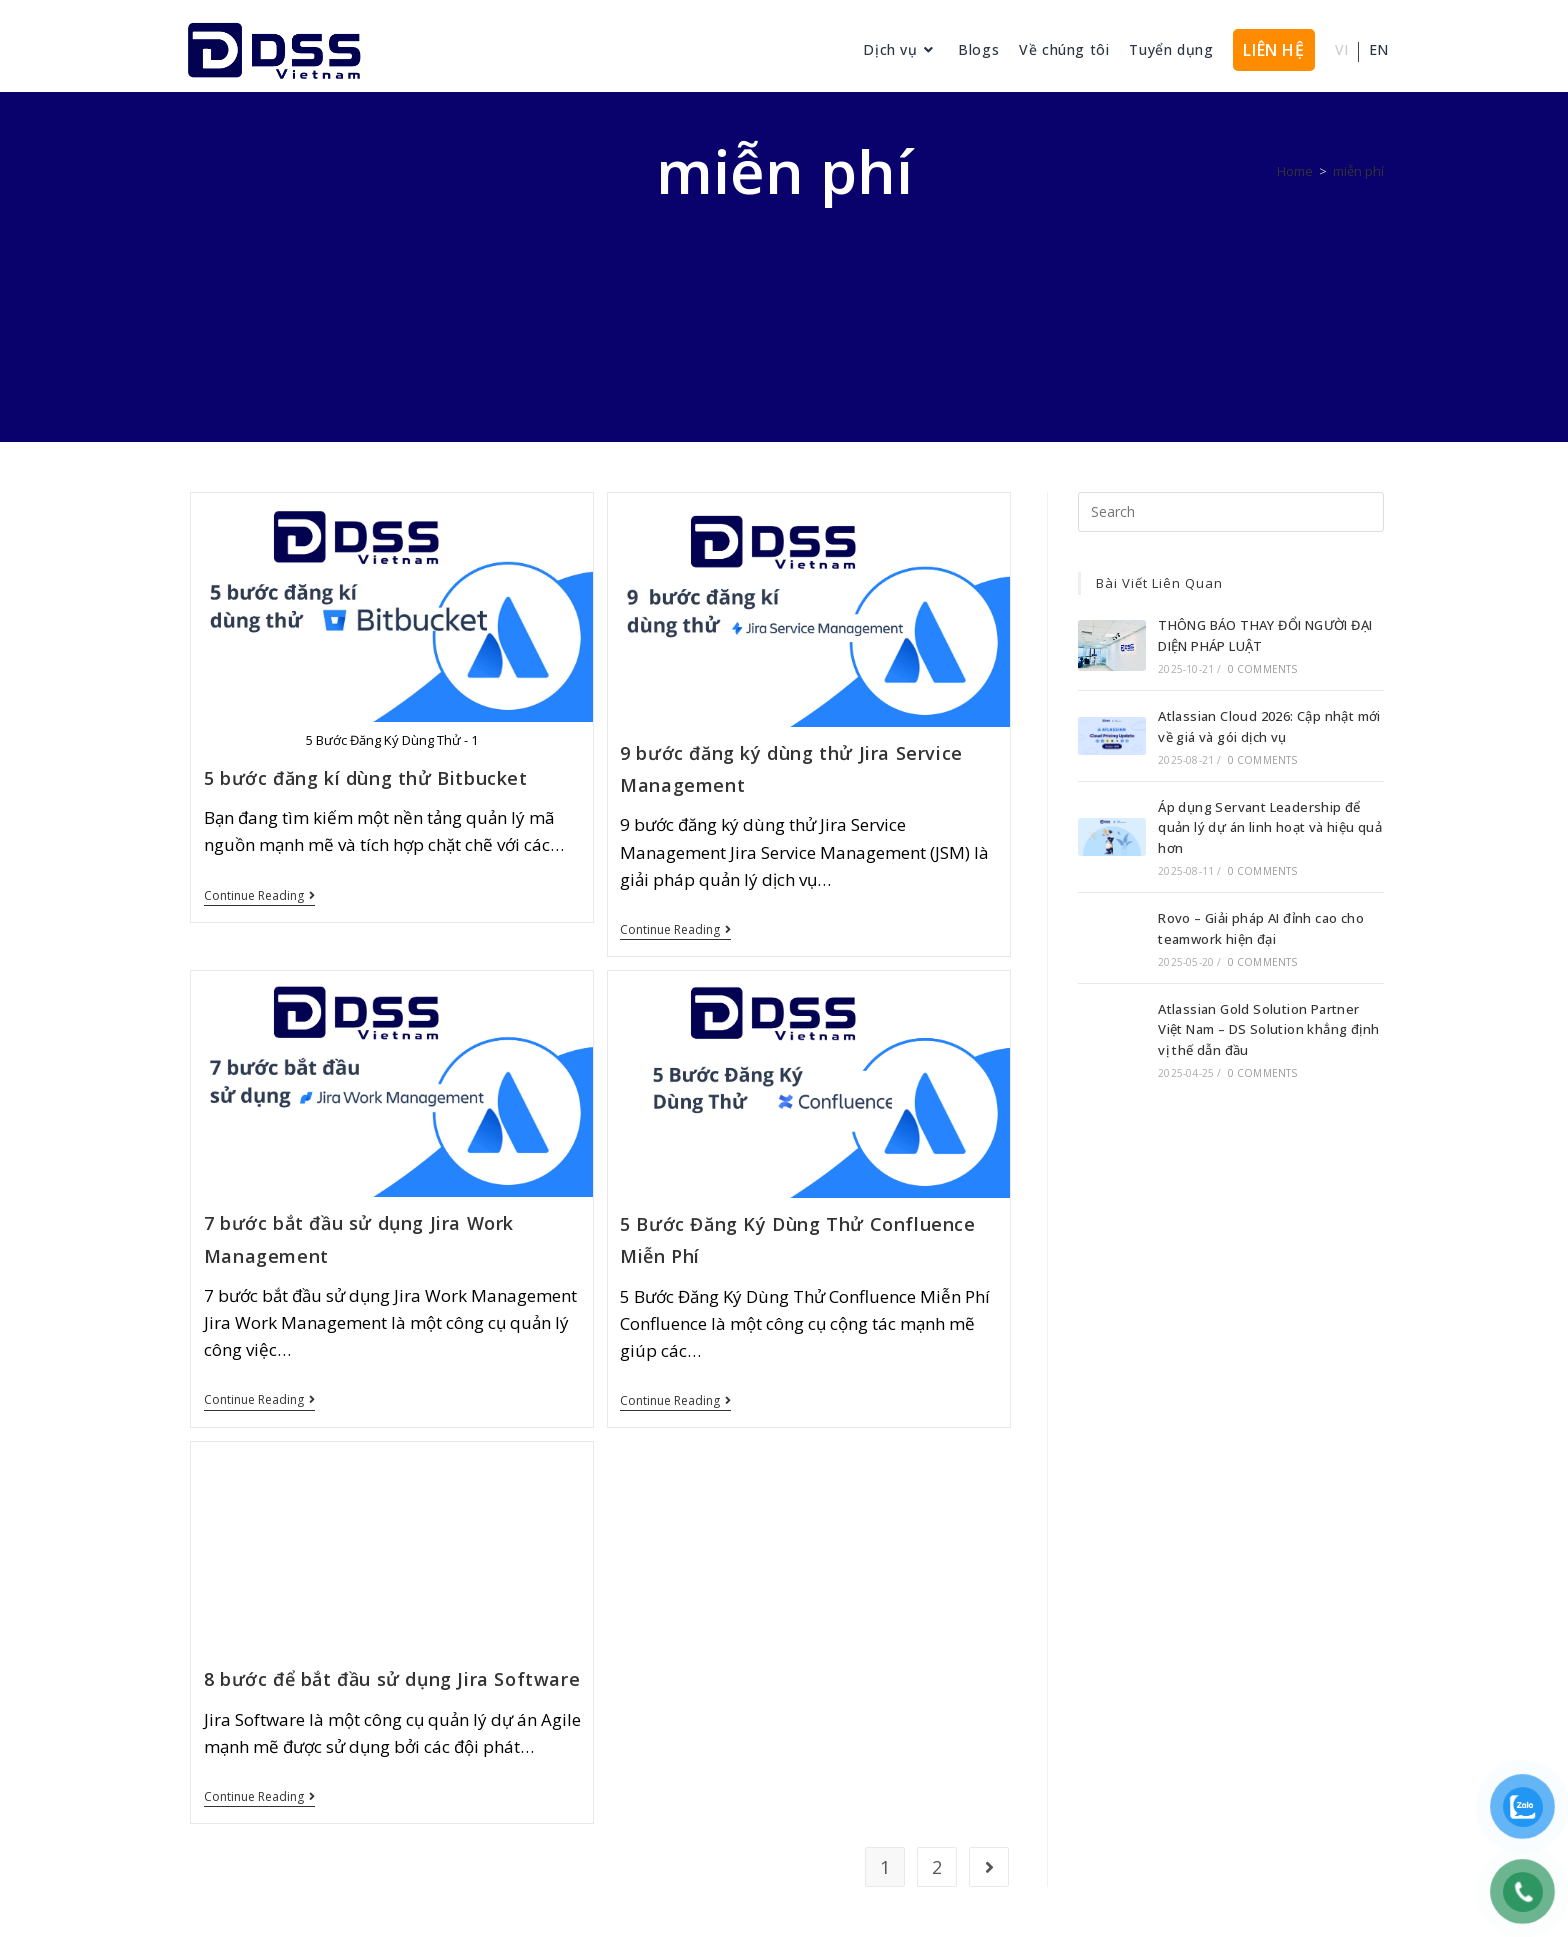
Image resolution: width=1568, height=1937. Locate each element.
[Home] (1295, 171)
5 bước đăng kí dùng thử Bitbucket (366, 778)
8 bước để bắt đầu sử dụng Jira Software (392, 1679)
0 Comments (1263, 669)
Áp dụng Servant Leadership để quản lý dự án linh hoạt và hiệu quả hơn (1270, 828)
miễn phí (1358, 171)
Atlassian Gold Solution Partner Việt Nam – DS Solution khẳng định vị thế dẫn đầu (1268, 1030)
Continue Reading (259, 896)
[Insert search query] (1231, 512)
